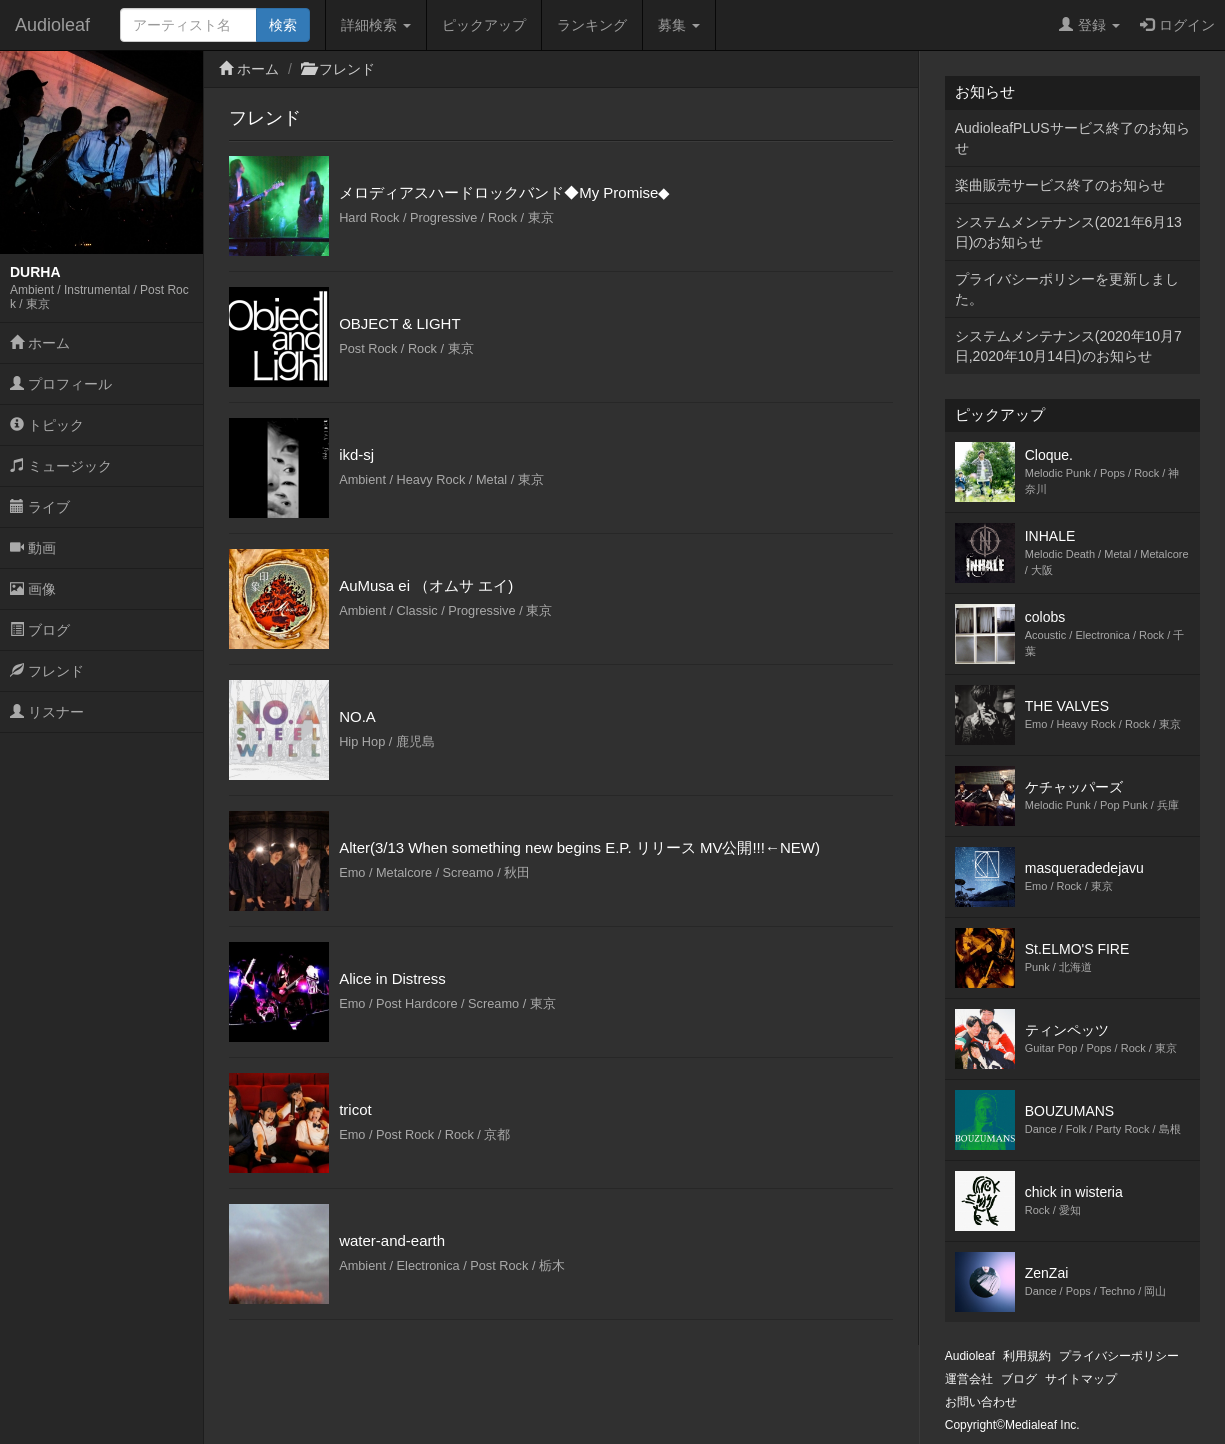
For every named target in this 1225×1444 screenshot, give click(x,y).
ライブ (40, 507)
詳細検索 (376, 25)
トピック (47, 425)
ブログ (40, 630)
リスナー (47, 712)
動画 (33, 548)
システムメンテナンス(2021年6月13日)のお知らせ (1068, 232)
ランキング (592, 25)
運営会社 (969, 1379)
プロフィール (61, 384)
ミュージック (61, 466)
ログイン (1177, 25)
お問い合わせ (981, 1402)
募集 (679, 25)
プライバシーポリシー (1119, 1356)
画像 (33, 589)
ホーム (40, 343)
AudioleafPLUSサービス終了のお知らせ (1072, 138)
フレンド (47, 671)
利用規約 (1027, 1356)
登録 (1089, 25)
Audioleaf (52, 25)
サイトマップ (1081, 1379)
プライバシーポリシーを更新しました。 (1067, 289)
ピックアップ (484, 25)
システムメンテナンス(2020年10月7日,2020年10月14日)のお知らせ (1068, 346)
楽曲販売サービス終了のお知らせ (1060, 185)
